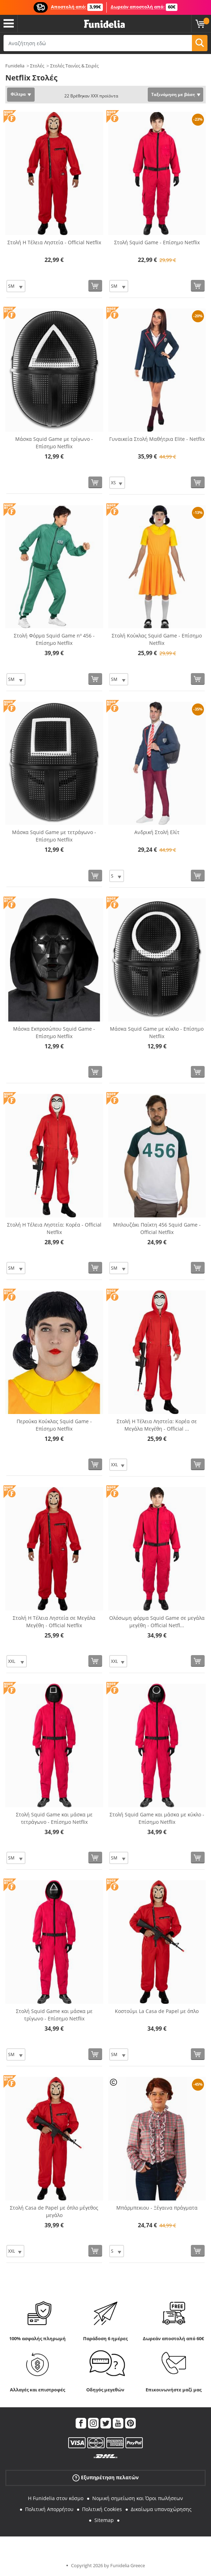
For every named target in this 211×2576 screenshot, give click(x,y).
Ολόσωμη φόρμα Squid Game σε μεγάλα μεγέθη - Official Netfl (157, 1622)
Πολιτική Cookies (102, 2509)
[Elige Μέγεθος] (15, 286)
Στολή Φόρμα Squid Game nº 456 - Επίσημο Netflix (54, 639)
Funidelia (14, 65)
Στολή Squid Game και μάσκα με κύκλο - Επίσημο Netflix (157, 1818)
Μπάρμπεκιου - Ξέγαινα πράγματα (157, 2207)
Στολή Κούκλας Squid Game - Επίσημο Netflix (157, 639)
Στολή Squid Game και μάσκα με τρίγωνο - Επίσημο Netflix (54, 2015)
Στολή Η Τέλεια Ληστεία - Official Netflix (54, 242)
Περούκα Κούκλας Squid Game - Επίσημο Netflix (54, 1425)
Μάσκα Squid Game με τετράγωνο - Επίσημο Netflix (54, 836)
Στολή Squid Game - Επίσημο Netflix (157, 242)
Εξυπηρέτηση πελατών (105, 2477)
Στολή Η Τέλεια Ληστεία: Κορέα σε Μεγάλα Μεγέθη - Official (157, 1425)
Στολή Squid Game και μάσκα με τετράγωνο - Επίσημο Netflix (54, 1818)
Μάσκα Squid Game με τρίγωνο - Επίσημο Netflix (54, 443)
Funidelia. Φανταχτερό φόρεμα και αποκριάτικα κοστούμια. (104, 24)
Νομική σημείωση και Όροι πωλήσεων (137, 2498)
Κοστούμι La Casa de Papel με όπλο (157, 2011)
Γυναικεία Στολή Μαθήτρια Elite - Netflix (157, 439)
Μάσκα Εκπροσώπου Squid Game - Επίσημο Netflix (54, 1032)
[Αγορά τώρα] (95, 286)
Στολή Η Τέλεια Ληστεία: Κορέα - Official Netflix (54, 1228)
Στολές (37, 65)
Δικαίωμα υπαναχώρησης (161, 2509)
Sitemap (104, 2520)
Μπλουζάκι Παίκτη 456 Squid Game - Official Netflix (157, 1228)
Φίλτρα (18, 94)
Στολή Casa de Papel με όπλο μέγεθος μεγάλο (54, 2211)
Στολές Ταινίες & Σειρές (74, 65)
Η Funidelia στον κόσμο (55, 2498)
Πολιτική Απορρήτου (49, 2509)
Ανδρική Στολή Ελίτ (157, 832)
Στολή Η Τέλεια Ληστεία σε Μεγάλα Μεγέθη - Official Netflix (54, 1622)
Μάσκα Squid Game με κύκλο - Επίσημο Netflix (157, 1032)
